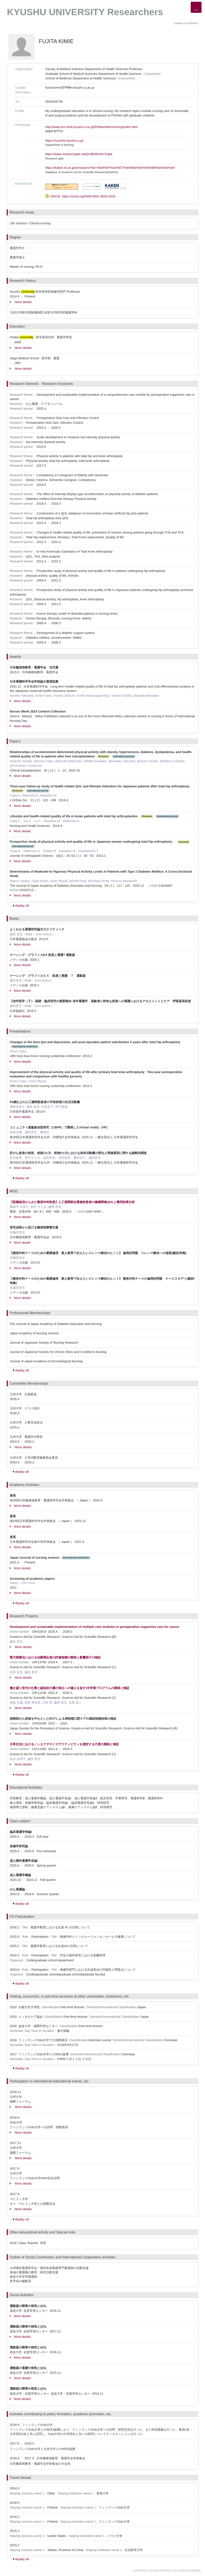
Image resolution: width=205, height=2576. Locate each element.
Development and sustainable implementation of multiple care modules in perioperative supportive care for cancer (94, 1627)
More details (21, 302)
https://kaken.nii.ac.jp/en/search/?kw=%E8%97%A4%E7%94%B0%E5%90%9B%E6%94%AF (110, 167)
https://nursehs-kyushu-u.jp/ (64, 140)
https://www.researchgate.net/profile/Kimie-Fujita (78, 154)
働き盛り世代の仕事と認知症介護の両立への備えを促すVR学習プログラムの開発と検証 (69, 1688)
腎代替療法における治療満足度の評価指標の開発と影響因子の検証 (55, 1657)
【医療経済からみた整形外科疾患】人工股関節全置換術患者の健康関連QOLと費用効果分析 (72, 1202)
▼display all (20, 905)
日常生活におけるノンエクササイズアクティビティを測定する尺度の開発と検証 (64, 1744)
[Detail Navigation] (196, 7)
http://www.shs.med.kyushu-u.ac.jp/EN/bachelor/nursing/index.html (91, 127)
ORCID (80, 196)
